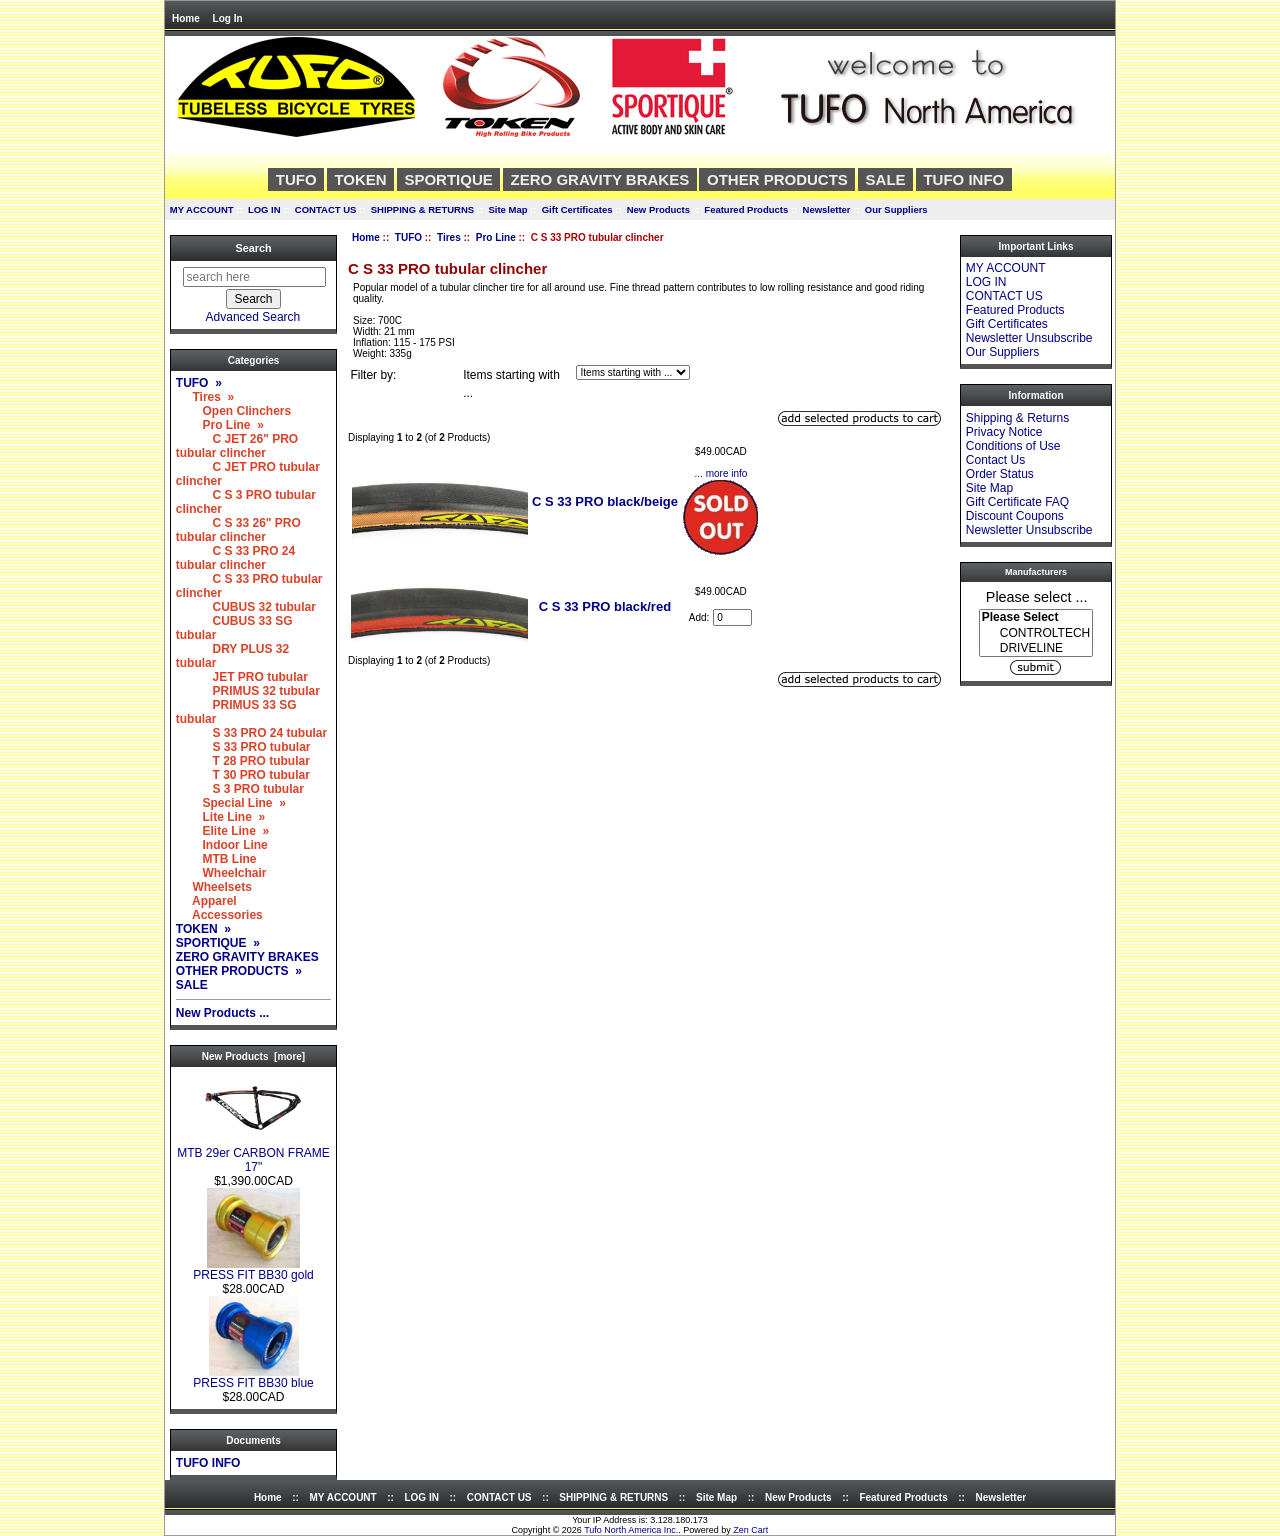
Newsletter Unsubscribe (1029, 338)
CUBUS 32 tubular (246, 607)
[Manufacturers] (1036, 633)
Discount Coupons (1015, 516)
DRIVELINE (1036, 648)
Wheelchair (221, 873)
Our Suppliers (896, 209)
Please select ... (1037, 596)
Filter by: (373, 375)
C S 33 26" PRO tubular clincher (238, 530)
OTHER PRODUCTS (777, 179)
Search (253, 248)
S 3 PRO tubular (240, 789)
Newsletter (827, 209)
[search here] (254, 277)
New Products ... (222, 1013)
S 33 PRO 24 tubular (251, 733)
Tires (449, 237)
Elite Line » (222, 831)
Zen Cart (750, 1530)
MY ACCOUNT (202, 209)
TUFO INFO (963, 179)
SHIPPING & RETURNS (422, 209)
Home (186, 18)
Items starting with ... (511, 384)
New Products (658, 209)
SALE (886, 179)
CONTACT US (326, 209)
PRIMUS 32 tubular (248, 691)
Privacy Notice (1004, 432)
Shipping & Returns (1017, 418)
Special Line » (231, 803)
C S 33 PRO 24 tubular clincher (235, 558)
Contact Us (995, 460)
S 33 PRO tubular (243, 747)
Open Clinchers (233, 411)
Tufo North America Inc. (631, 1530)
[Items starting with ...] (633, 372)
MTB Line (216, 859)
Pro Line (496, 237)
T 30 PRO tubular (243, 775)
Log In (228, 18)
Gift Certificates (577, 209)
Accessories (219, 915)
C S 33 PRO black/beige (605, 501)
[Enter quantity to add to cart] (732, 617)
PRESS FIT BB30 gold (253, 1269)
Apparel (206, 901)
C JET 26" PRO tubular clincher (237, 446)
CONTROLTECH (1036, 633)
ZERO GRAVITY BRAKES (600, 179)
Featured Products (746, 209)
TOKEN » (203, 929)
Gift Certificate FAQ (1017, 502)
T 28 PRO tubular (243, 761)
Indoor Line (222, 845)
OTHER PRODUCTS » (239, 971)
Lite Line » (220, 817)
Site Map (507, 209)
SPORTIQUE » (218, 943)
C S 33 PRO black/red (605, 606)
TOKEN (360, 179)
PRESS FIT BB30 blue (253, 1377)
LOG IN (264, 209)
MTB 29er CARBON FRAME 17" (253, 1154)
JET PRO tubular (242, 677)
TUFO (408, 237)
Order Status (1000, 474)
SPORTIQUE (448, 179)
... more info (721, 473)
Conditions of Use (1013, 446)
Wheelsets (214, 887)
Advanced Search (253, 317)
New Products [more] (253, 1056)
